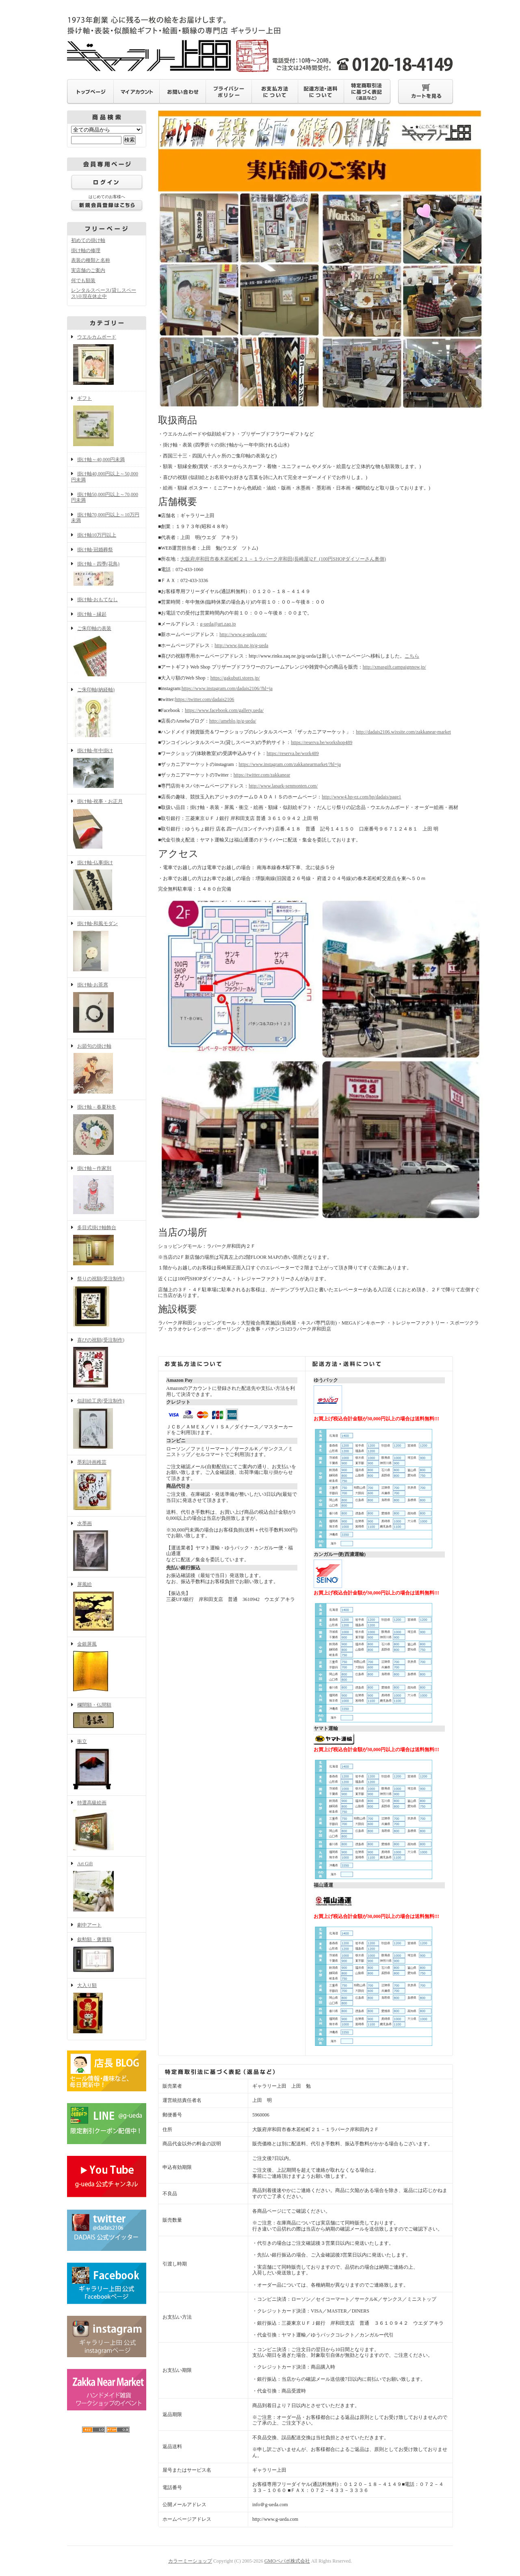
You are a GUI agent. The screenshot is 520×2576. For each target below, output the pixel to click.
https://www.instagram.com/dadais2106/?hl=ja (227, 688)
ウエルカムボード (106, 360)
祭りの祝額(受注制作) (106, 1302)
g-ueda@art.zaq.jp (218, 624)
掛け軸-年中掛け (106, 769)
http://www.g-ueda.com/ (243, 634)
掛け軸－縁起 (91, 614)
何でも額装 (83, 280)
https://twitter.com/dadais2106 (204, 699)
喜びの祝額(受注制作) (106, 1363)
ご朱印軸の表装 (106, 652)
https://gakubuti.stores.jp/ (235, 678)
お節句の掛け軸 (106, 1069)
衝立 (106, 1765)
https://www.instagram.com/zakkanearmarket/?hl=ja (290, 764)
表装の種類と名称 (90, 260)
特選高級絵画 (106, 1826)
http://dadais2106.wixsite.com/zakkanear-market (403, 732)
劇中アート (89, 1925)
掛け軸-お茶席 (106, 1008)
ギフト (106, 421)
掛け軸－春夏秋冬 (106, 1130)
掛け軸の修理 (85, 250)
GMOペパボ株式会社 (287, 2561)
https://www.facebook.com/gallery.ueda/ (224, 710)
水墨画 (106, 1547)
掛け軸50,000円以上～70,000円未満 (104, 497)
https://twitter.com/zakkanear (262, 775)
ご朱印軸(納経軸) (106, 713)
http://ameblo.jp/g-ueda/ (232, 721)
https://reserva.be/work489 (292, 753)
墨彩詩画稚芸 (106, 1485)
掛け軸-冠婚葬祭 (95, 549)
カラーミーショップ (190, 2561)
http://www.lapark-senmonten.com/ (283, 786)
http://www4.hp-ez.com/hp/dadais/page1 (361, 797)
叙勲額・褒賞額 (106, 1955)
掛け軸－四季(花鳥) (106, 574)
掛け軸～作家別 (106, 1191)
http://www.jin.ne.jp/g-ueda (241, 645)
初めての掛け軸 (88, 240)
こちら (412, 656)
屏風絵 (106, 1607)
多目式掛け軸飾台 (106, 1246)
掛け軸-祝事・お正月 (106, 824)
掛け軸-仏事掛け (106, 886)
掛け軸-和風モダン (106, 947)
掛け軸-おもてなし (97, 599)
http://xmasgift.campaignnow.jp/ (394, 667)
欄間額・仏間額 (106, 1716)
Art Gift (106, 1887)
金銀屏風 (106, 1667)
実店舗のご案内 (88, 270)
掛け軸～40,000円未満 (101, 459)
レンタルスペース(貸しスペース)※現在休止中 (103, 293)
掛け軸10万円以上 (96, 535)
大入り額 (106, 2009)
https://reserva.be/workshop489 (321, 742)
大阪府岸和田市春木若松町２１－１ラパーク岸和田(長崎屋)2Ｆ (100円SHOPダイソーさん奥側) (283, 559)
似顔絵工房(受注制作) (106, 1424)
